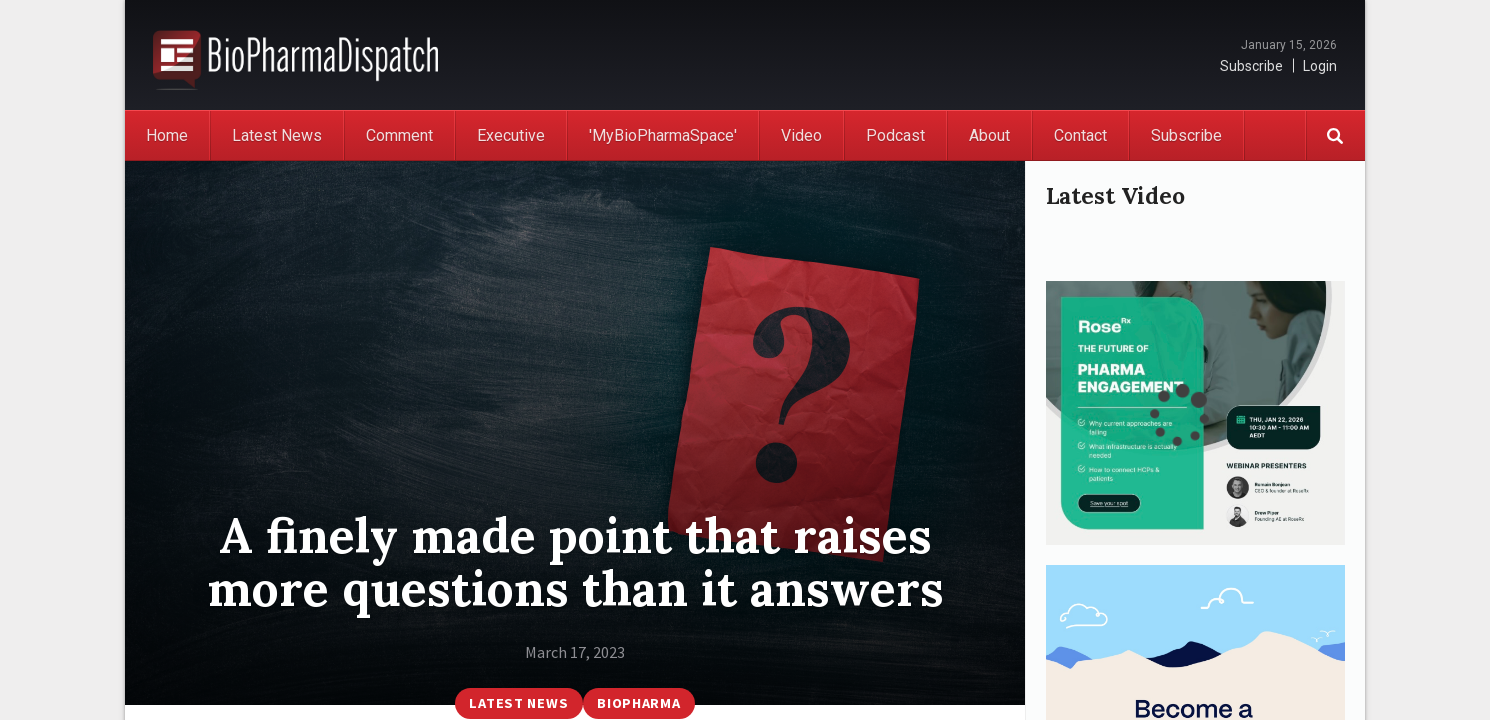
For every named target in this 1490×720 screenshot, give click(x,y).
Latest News (277, 135)
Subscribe (1251, 66)
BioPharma (638, 703)
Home (167, 135)
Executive (511, 135)
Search (1335, 135)
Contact (1080, 135)
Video (801, 135)
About (989, 135)
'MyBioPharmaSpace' (663, 135)
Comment (399, 135)
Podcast (895, 135)
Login (1320, 66)
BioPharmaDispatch (295, 55)
